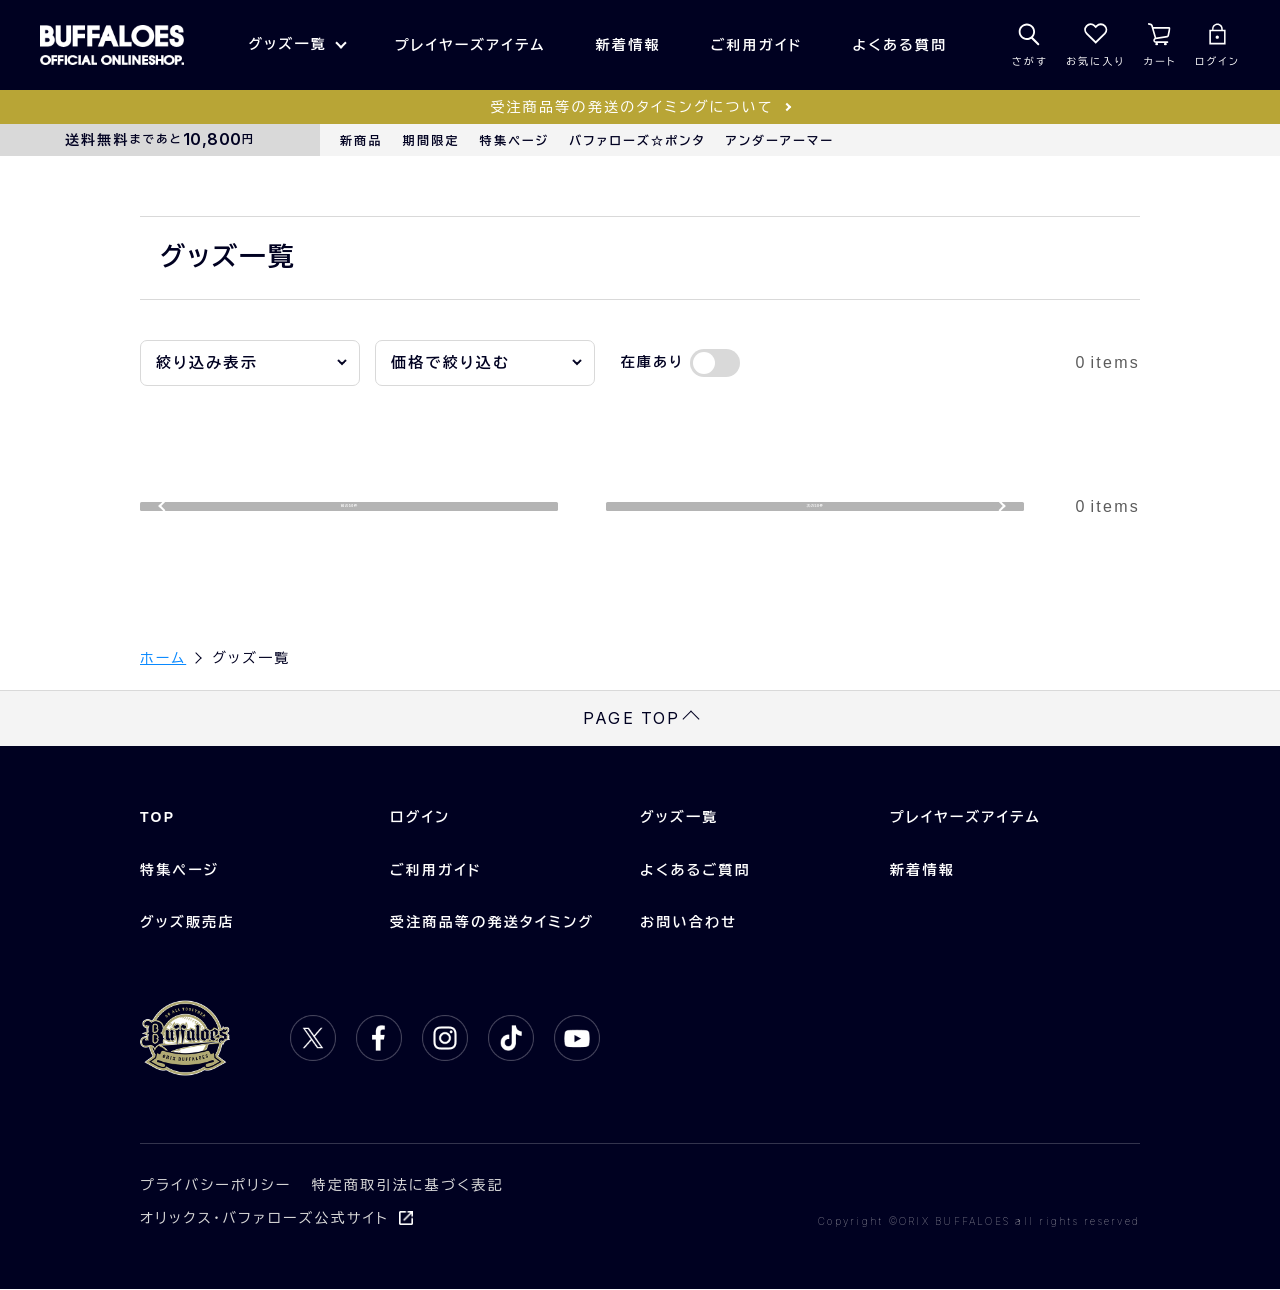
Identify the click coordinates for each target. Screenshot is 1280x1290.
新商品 (361, 141)
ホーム (163, 659)
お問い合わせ (688, 923)
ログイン (420, 818)
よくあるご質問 (695, 870)
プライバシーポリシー (216, 1186)
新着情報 (628, 45)
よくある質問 (900, 45)
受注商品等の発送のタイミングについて (631, 107)
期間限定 (431, 141)
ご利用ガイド (757, 45)
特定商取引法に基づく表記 (408, 1186)
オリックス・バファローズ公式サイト (264, 1219)
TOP (157, 818)
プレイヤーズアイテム (470, 45)
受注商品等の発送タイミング (492, 923)
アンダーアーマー (780, 141)
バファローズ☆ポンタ (637, 141)
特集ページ (515, 141)
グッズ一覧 (287, 44)
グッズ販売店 (187, 923)
